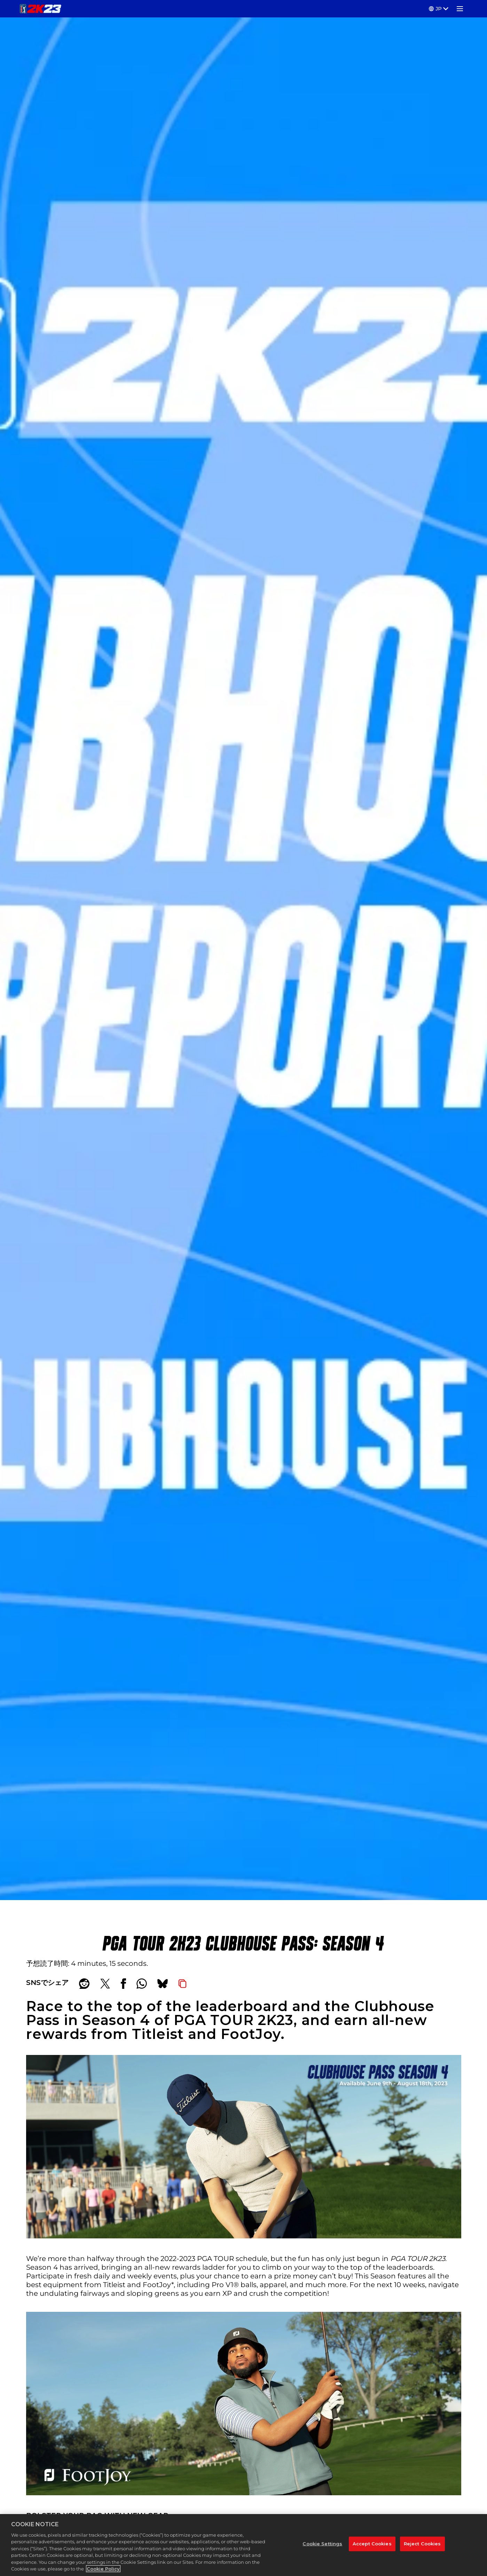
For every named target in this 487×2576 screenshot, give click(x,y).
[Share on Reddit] (84, 1983)
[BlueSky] (162, 1983)
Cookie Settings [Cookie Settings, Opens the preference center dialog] (322, 2543)
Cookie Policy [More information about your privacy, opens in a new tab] (103, 2568)
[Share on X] (105, 1983)
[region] (243, 2545)
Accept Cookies (372, 2543)
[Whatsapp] (141, 1983)
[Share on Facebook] (123, 1983)
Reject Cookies (422, 2543)
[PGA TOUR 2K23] (40, 8)
